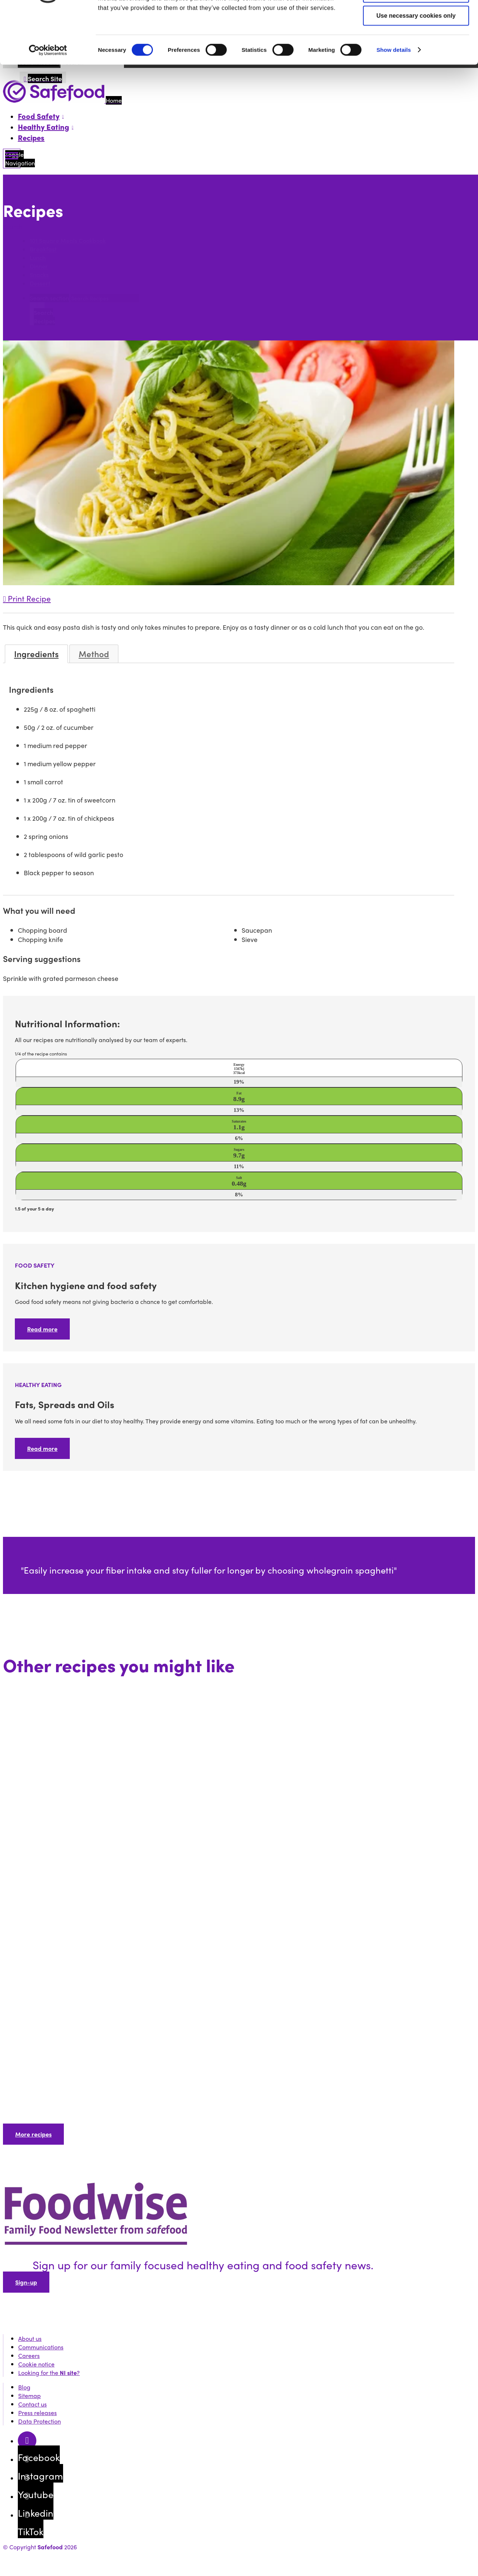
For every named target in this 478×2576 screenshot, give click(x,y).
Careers (29, 2355)
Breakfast (43, 249)
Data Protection (39, 2421)
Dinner (39, 266)
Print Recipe (27, 598)
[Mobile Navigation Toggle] (11, 158)
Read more (42, 1329)
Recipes (31, 137)
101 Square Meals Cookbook (68, 241)
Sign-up (26, 2282)
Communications (40, 2347)
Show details (393, 99)
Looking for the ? (49, 2372)
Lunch (38, 258)
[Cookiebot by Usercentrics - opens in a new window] (48, 99)
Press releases (37, 2412)
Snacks (39, 275)
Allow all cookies (416, 19)
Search (14, 226)
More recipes (33, 2134)
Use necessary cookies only (415, 65)
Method (94, 654)
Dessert (40, 283)
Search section (49, 298)
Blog (24, 2387)
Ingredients (36, 654)
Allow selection (416, 42)
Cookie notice (36, 2364)
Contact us (32, 2404)
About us (30, 2338)
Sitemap (29, 2395)
